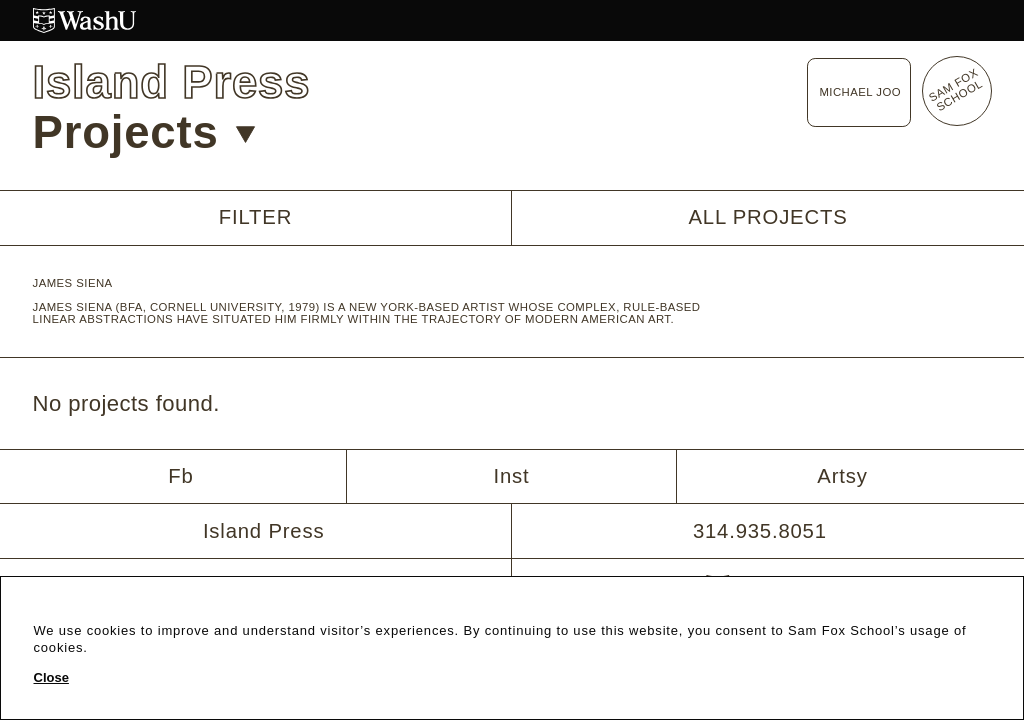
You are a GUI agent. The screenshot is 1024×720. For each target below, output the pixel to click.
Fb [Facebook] (180, 476)
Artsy (842, 476)
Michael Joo (860, 92)
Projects (144, 132)
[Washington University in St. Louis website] (512, 20)
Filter (255, 217)
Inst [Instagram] (512, 476)
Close (51, 678)
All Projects (767, 217)
